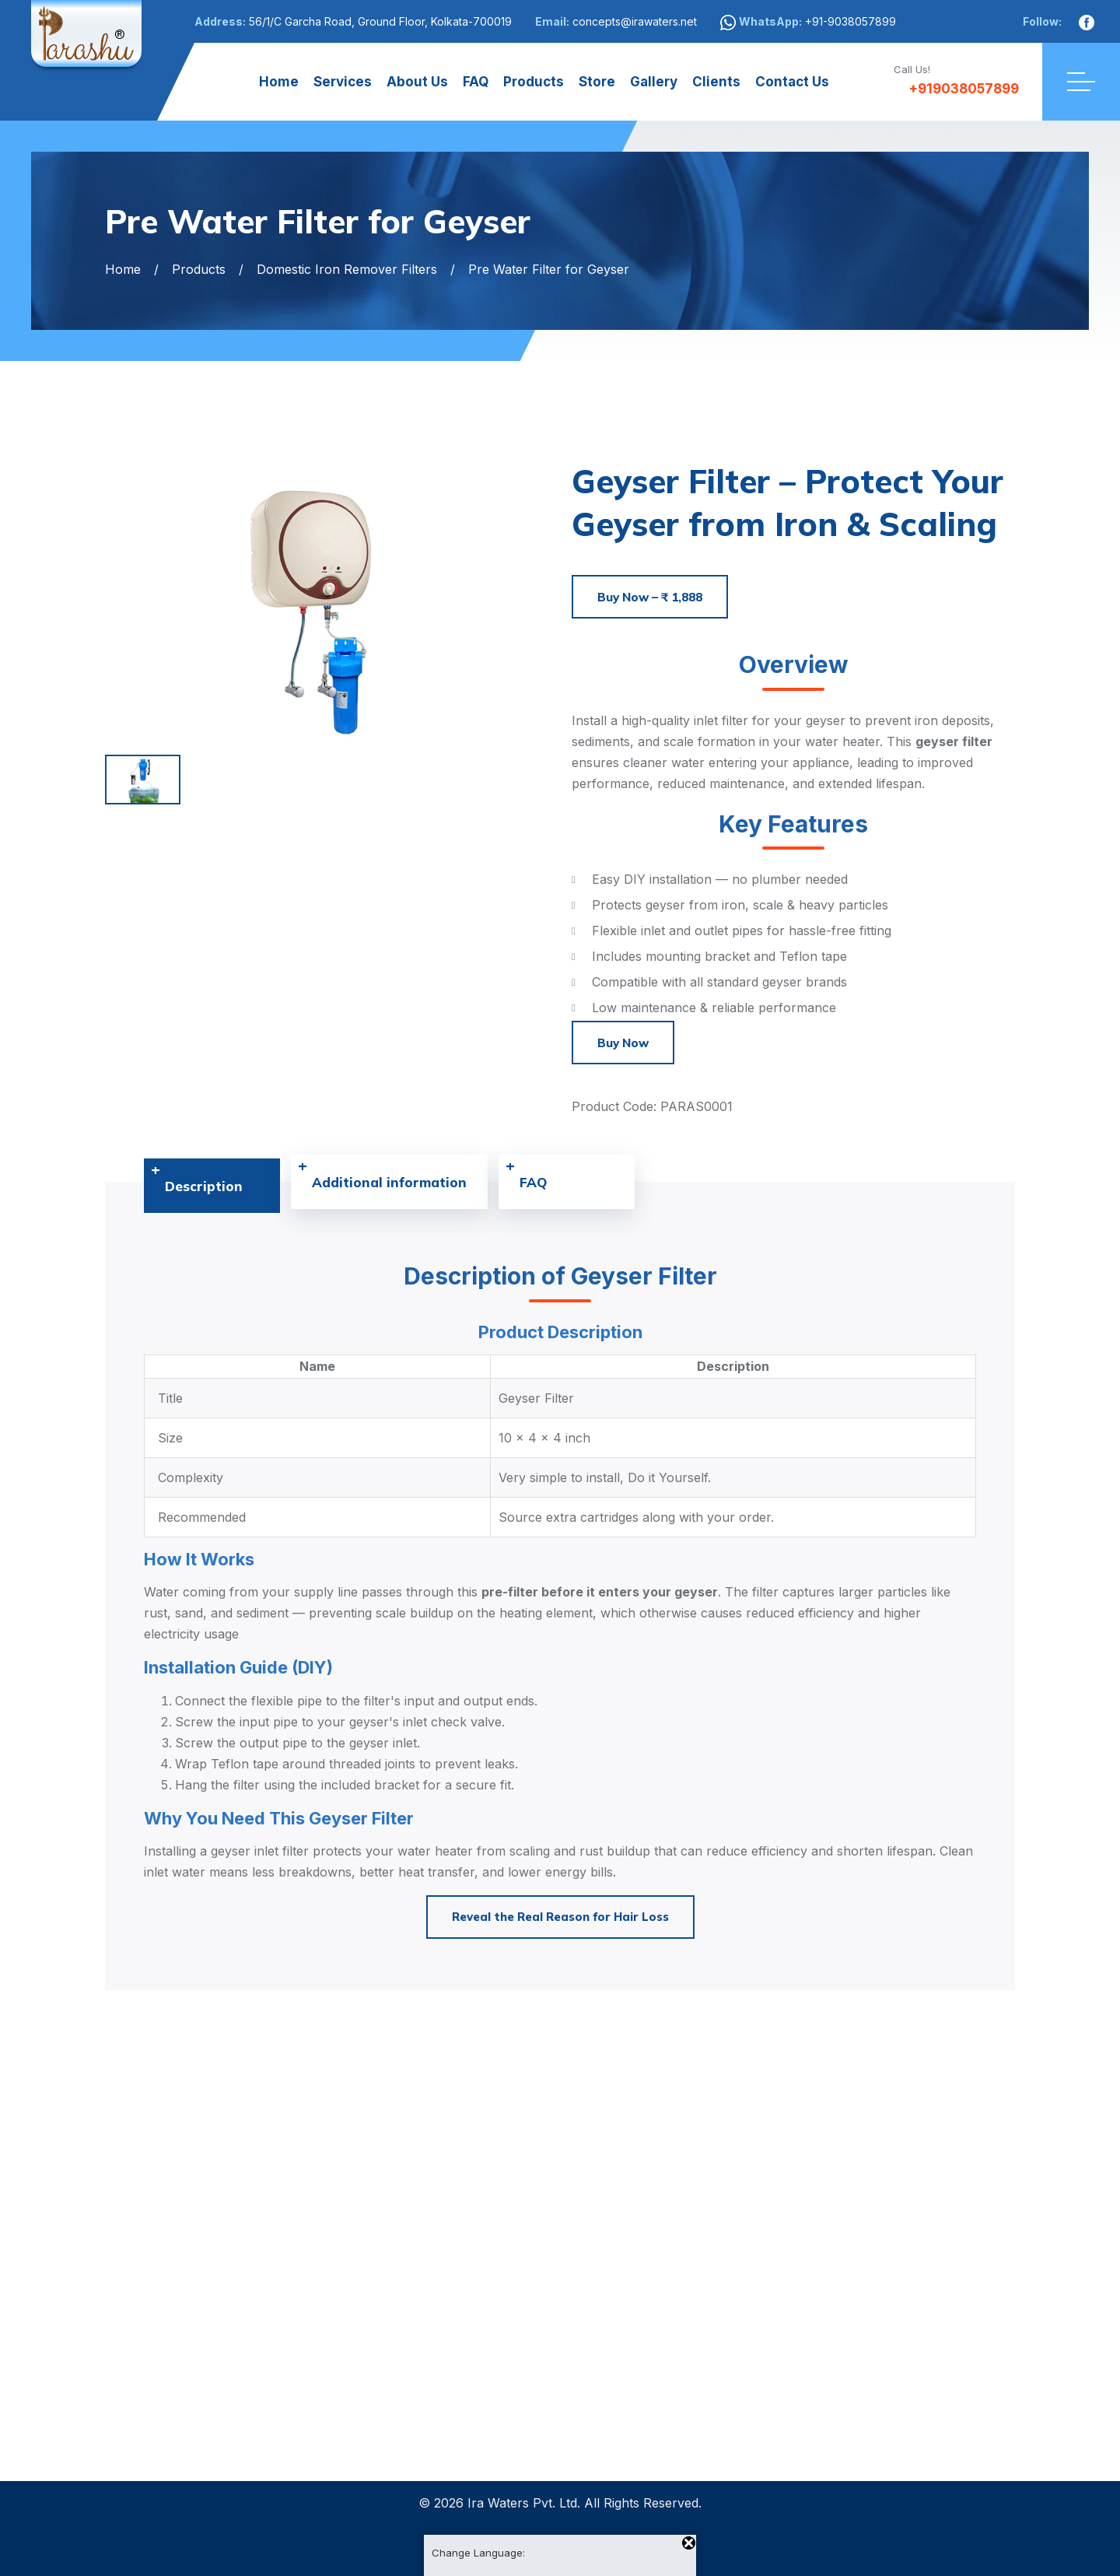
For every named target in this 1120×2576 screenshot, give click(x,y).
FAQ (475, 81)
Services (342, 81)
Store (597, 81)
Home (279, 81)
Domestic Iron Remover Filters (347, 269)
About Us (417, 81)
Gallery (653, 81)
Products (533, 81)
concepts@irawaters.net (634, 21)
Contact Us (792, 81)
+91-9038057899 (850, 21)
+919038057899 (956, 88)
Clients (716, 81)
